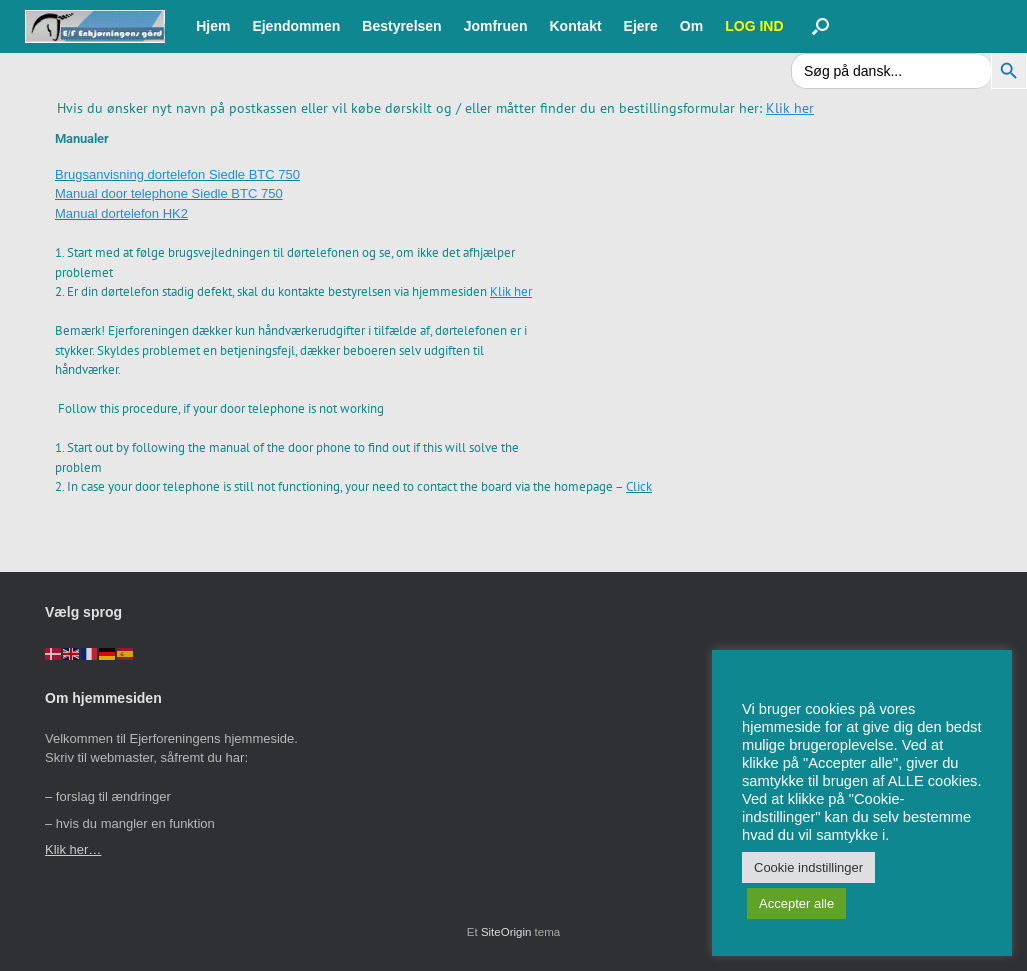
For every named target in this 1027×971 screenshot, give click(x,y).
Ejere (641, 26)
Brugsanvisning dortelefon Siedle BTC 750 (177, 174)
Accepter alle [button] (796, 903)
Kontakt (575, 26)
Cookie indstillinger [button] (808, 867)
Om (691, 26)
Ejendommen (296, 26)
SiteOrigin (506, 932)
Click (639, 486)
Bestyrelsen (401, 26)
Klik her (511, 291)
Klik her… (73, 849)
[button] (820, 26)
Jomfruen (496, 26)
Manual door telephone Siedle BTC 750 (169, 193)
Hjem (213, 26)
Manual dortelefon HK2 (121, 213)
